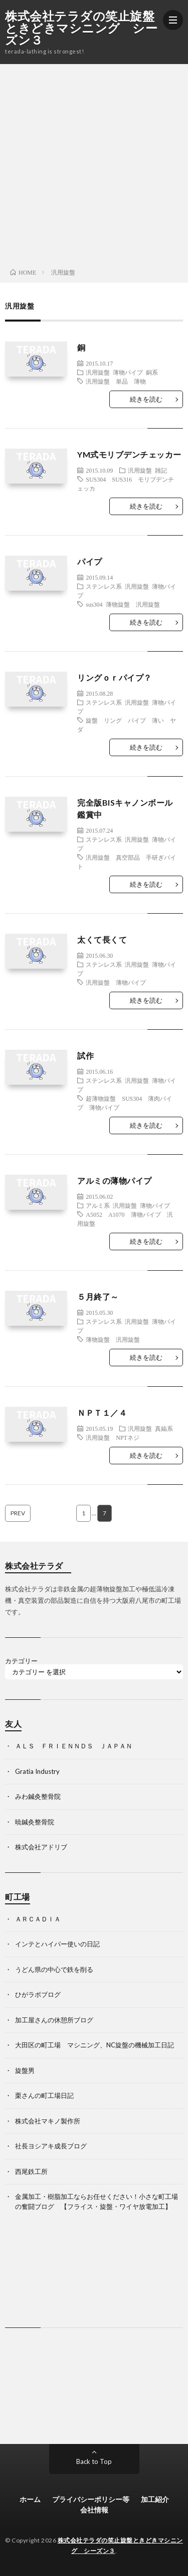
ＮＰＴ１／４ (102, 1412)
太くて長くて (102, 939)
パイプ (89, 561)
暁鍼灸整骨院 (34, 1822)
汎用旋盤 (98, 372)
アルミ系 (98, 1205)
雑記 (161, 470)
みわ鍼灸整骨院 (38, 1796)
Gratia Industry (37, 1771)
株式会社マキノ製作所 (47, 2121)
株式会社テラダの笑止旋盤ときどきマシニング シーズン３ (81, 28)
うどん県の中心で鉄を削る (54, 1969)
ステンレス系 (104, 586)
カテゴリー (21, 1661)
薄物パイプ (128, 372)
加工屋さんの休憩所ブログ (54, 2020)
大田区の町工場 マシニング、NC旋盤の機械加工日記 (94, 2045)
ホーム (30, 2499)
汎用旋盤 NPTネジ (112, 1437)
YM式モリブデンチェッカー (129, 454)
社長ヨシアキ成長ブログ (51, 2146)
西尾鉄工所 (31, 2171)
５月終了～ (98, 1296)
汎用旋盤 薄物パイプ (116, 982)
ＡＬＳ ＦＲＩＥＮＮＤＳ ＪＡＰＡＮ (73, 1746)
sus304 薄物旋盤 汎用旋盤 (122, 604)
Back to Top (94, 2461)
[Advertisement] (94, 163)
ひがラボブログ (38, 1994)
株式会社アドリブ (41, 1847)
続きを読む (146, 399)
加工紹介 (155, 2499)
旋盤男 (25, 2070)
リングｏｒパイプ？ (114, 677)
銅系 (152, 372)
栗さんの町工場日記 (44, 2095)
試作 (85, 1055)
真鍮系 (164, 1428)
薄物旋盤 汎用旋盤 (113, 1339)
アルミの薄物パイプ (114, 1180)
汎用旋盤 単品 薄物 (116, 381)
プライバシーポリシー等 (90, 2499)
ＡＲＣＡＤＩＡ (38, 1919)
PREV (18, 1513)
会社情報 (94, 2509)
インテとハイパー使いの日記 (57, 1944)
